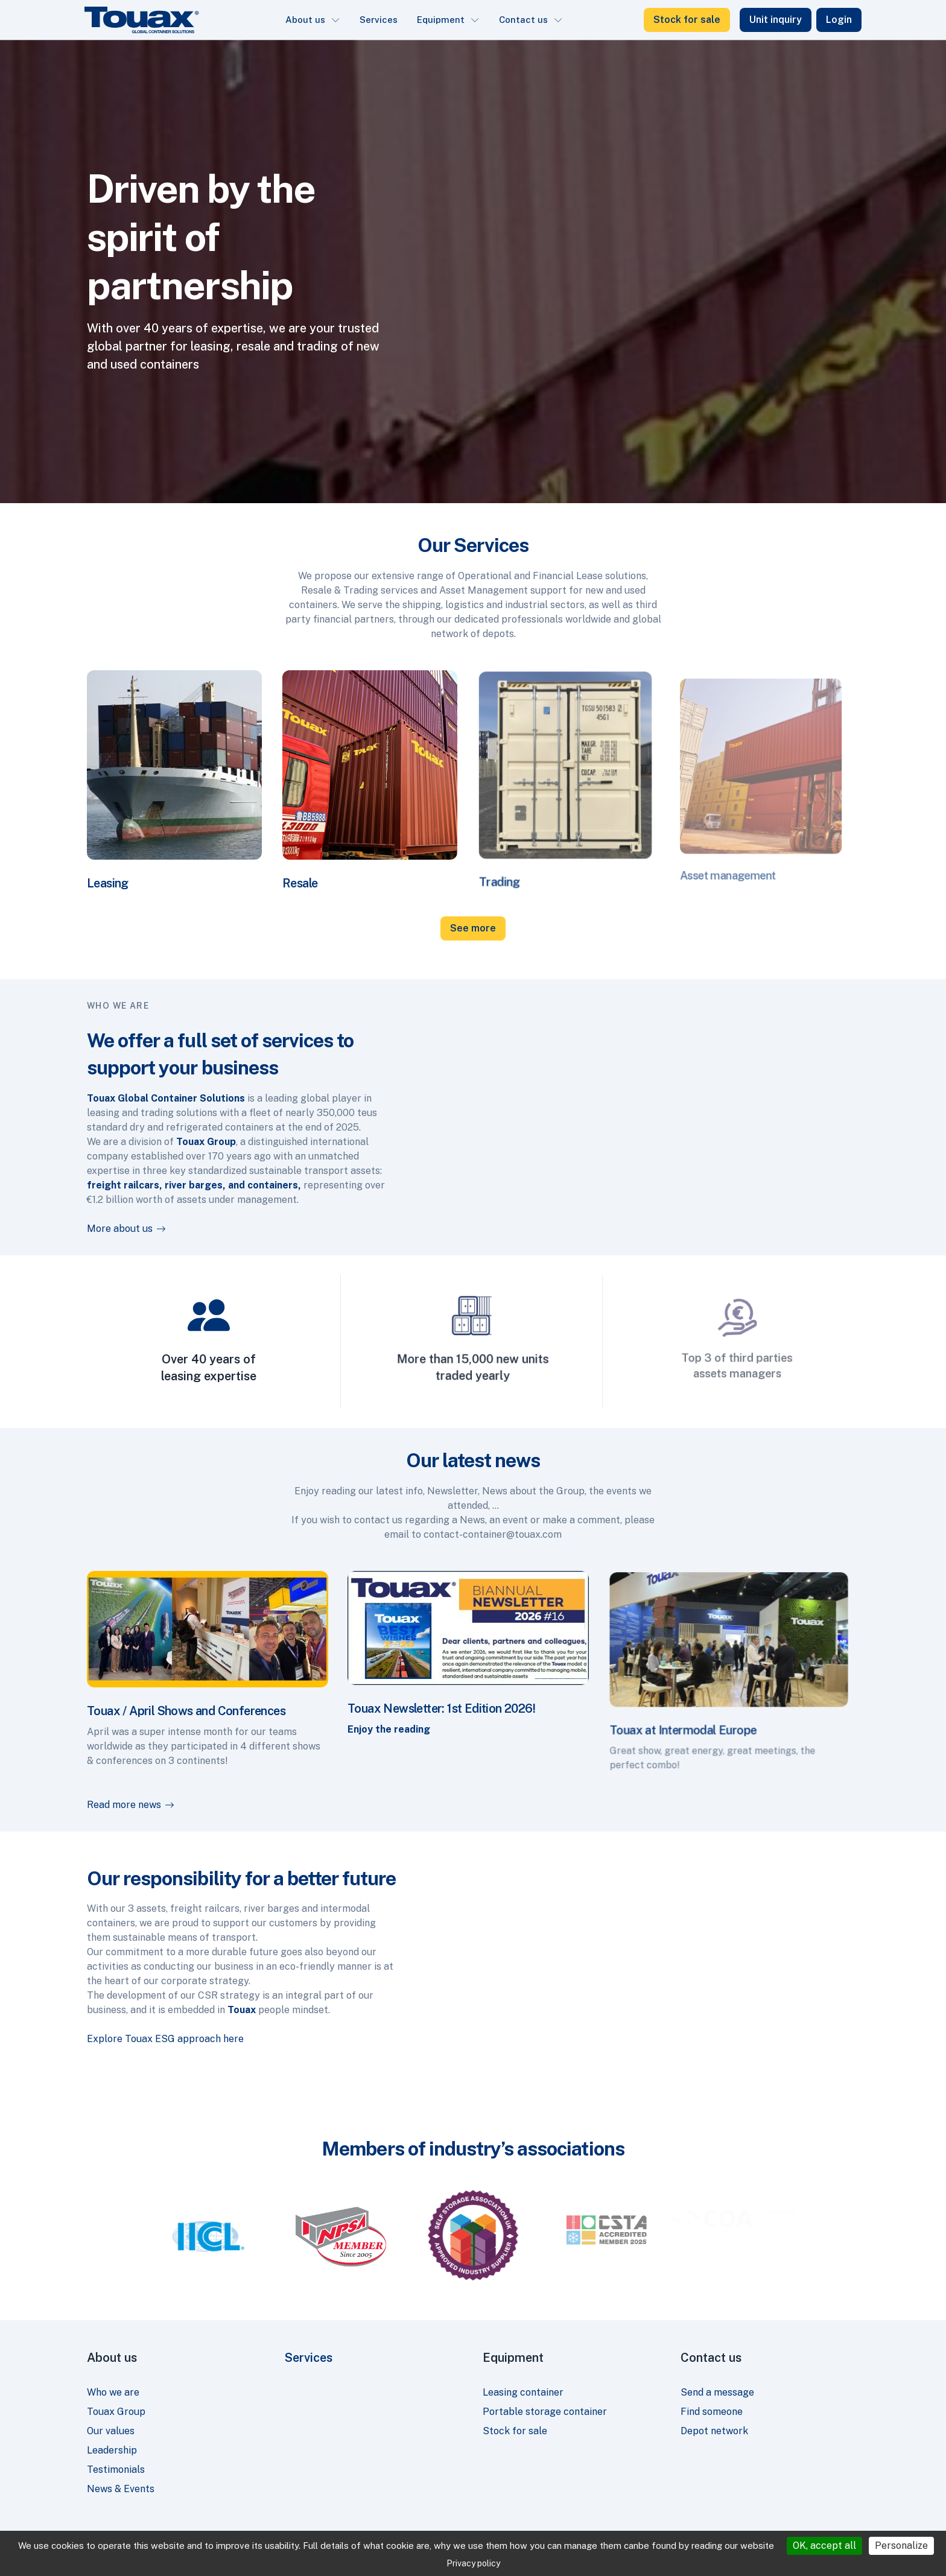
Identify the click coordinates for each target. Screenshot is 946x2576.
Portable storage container (545, 2411)
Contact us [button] (523, 19)
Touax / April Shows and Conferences (190, 1704)
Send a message (717, 2392)
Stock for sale (686, 19)
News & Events (120, 2489)
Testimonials (116, 2469)
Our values (111, 2431)
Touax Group (116, 2411)
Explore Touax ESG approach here (147, 2039)
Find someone (712, 2411)
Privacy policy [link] (473, 2563)
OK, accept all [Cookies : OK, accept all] (824, 2545)
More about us (108, 1228)
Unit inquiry (775, 19)
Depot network (714, 2431)
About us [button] (305, 19)
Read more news (198, 1802)
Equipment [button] (441, 19)
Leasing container (523, 2392)
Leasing (121, 863)
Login (839, 19)
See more (473, 928)
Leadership (112, 2450)
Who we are (113, 2392)
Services (379, 19)
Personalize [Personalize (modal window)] (901, 2545)
